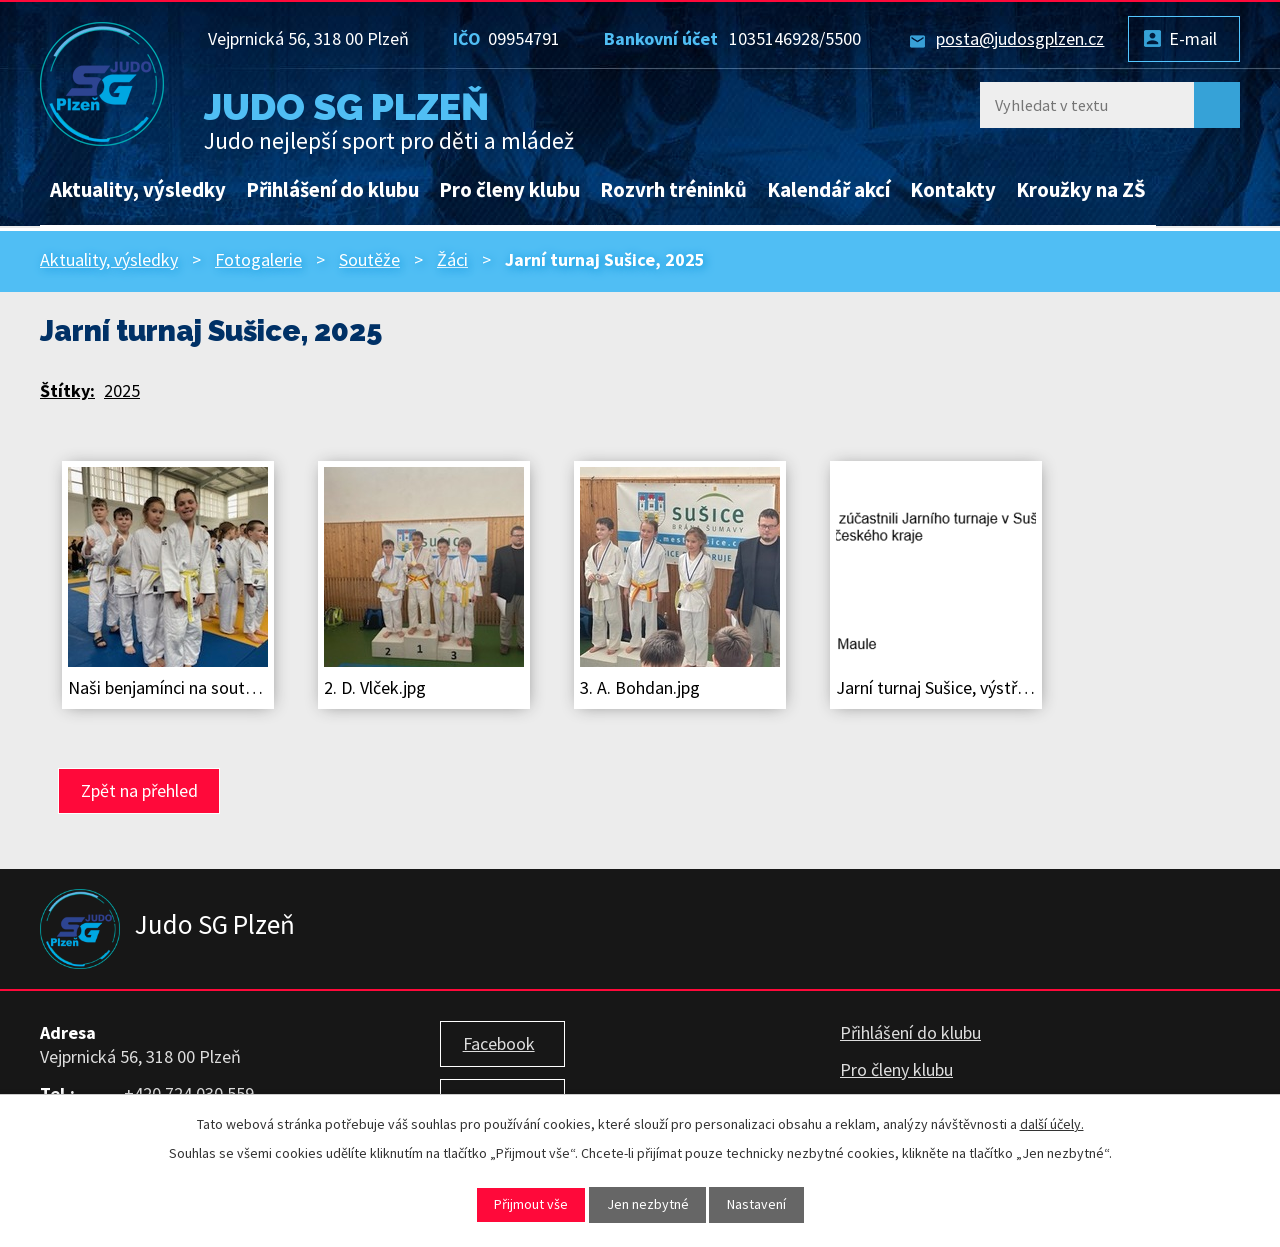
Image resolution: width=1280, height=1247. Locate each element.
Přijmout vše (531, 1204)
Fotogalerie (258, 259)
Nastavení (756, 1204)
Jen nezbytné (648, 1204)
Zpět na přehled (139, 790)
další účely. (1052, 1124)
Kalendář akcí (828, 190)
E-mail (1193, 38)
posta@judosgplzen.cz (1020, 38)
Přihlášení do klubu (332, 190)
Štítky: (67, 390)
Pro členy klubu (509, 190)
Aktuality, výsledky (138, 190)
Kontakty (953, 190)
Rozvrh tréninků (673, 190)
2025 (122, 390)
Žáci (452, 259)
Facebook (499, 1043)
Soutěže (369, 259)
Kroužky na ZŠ (1081, 190)
